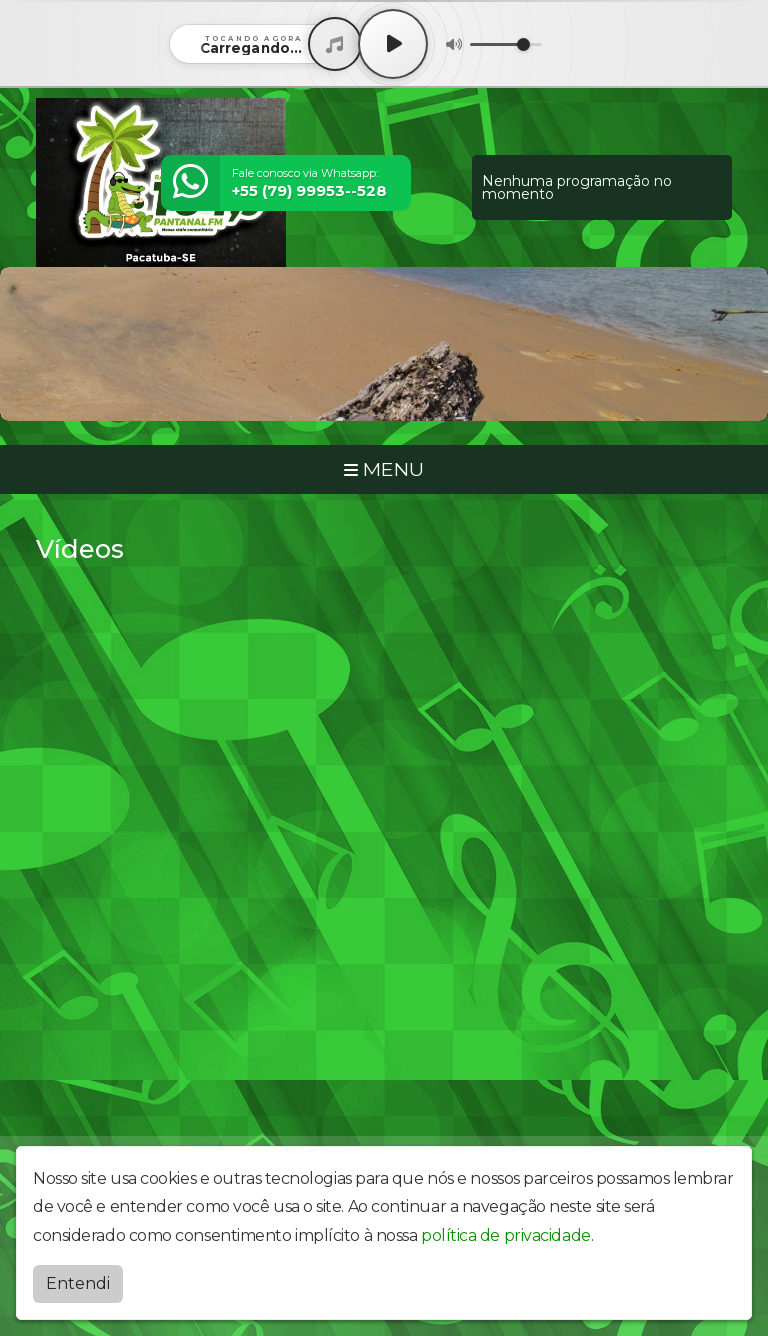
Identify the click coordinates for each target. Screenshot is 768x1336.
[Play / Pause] (393, 44)
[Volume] (506, 44)
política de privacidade (506, 1235)
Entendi (78, 1283)
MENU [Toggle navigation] (384, 469)
